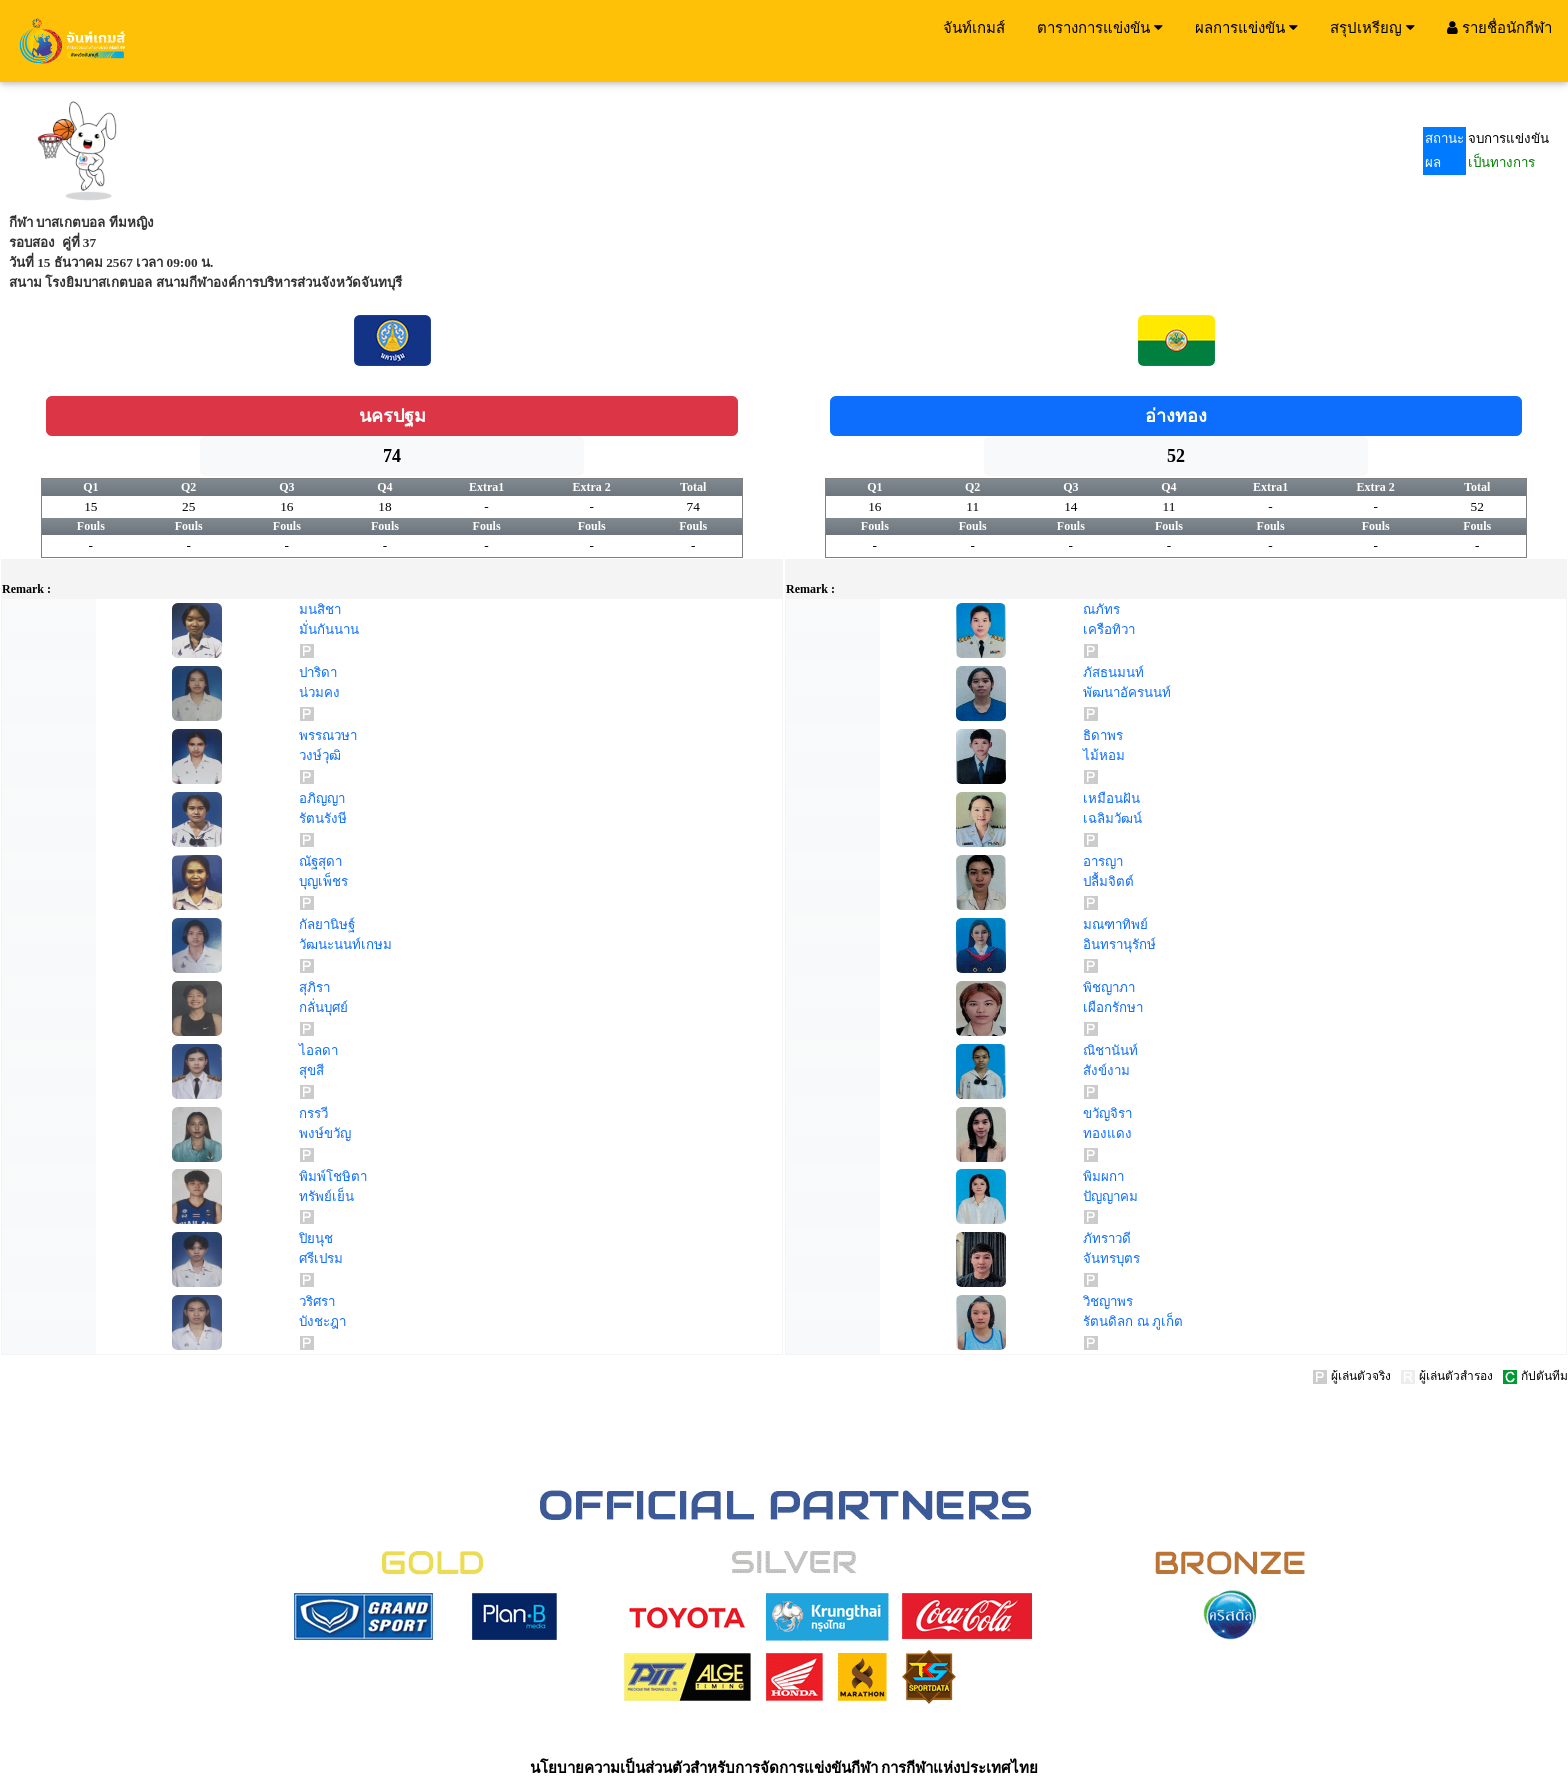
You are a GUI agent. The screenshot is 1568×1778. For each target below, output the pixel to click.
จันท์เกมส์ (974, 27)
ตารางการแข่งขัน (1100, 27)
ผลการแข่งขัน (1246, 27)
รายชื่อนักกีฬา (1499, 27)
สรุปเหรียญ (1372, 27)
